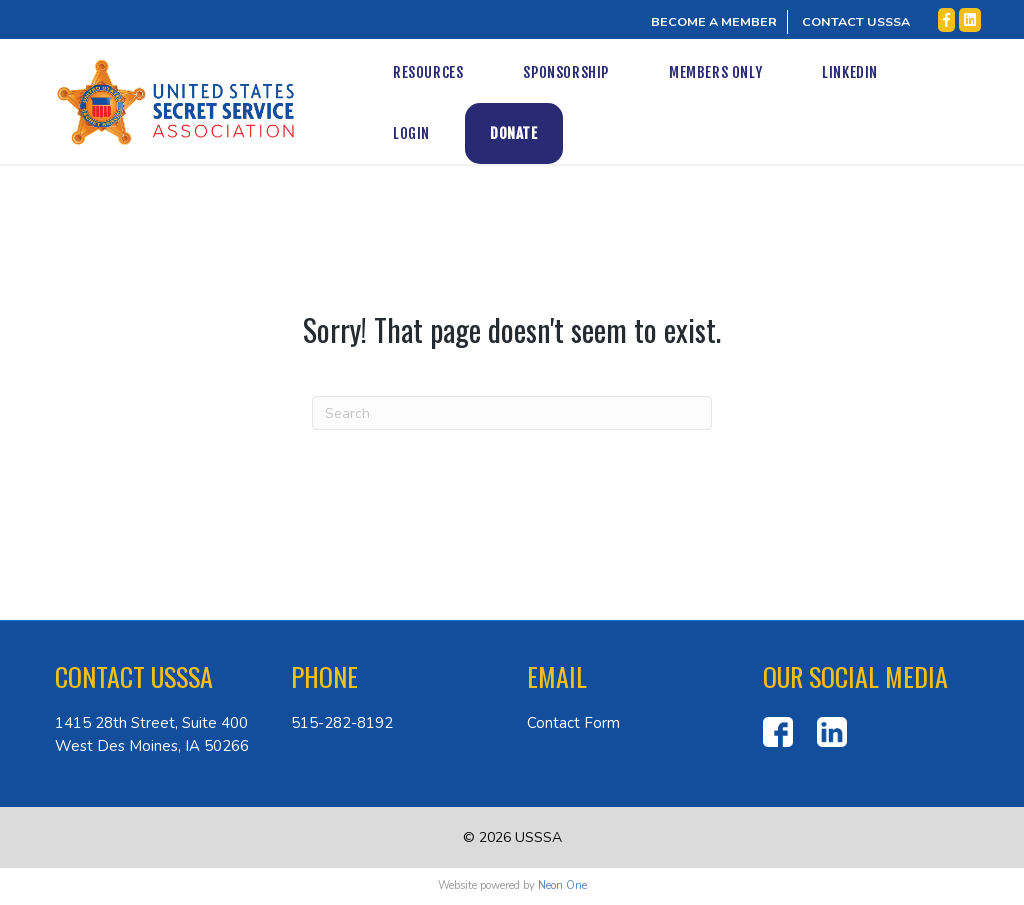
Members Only (713, 72)
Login (954, 72)
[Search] (512, 413)
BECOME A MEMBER (714, 21)
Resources (426, 72)
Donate (415, 133)
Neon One (562, 885)
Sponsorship (565, 72)
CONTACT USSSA (856, 21)
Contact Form (573, 723)
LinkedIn (849, 72)
